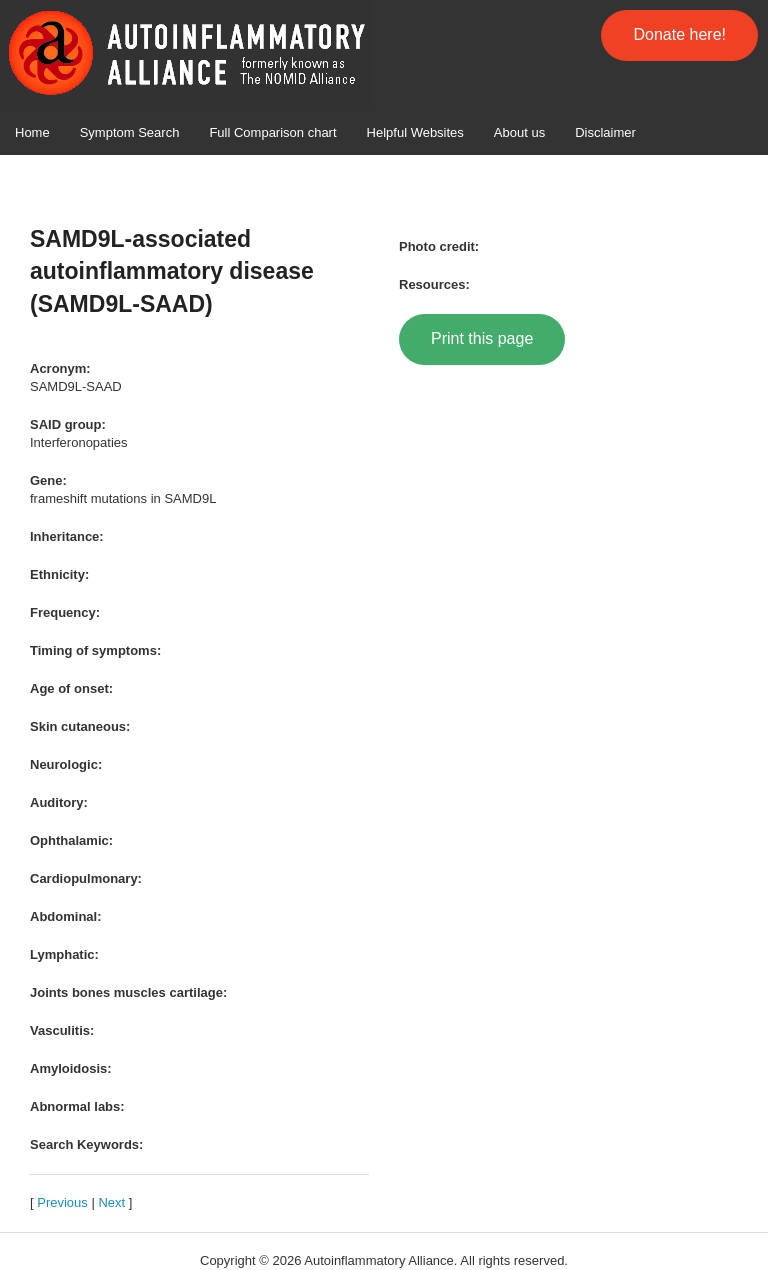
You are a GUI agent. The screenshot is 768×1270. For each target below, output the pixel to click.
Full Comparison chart (272, 132)
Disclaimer (605, 132)
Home (32, 132)
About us (519, 132)
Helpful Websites (415, 132)
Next (111, 1202)
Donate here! (679, 34)
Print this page (482, 338)
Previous (62, 1202)
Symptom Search (130, 132)
